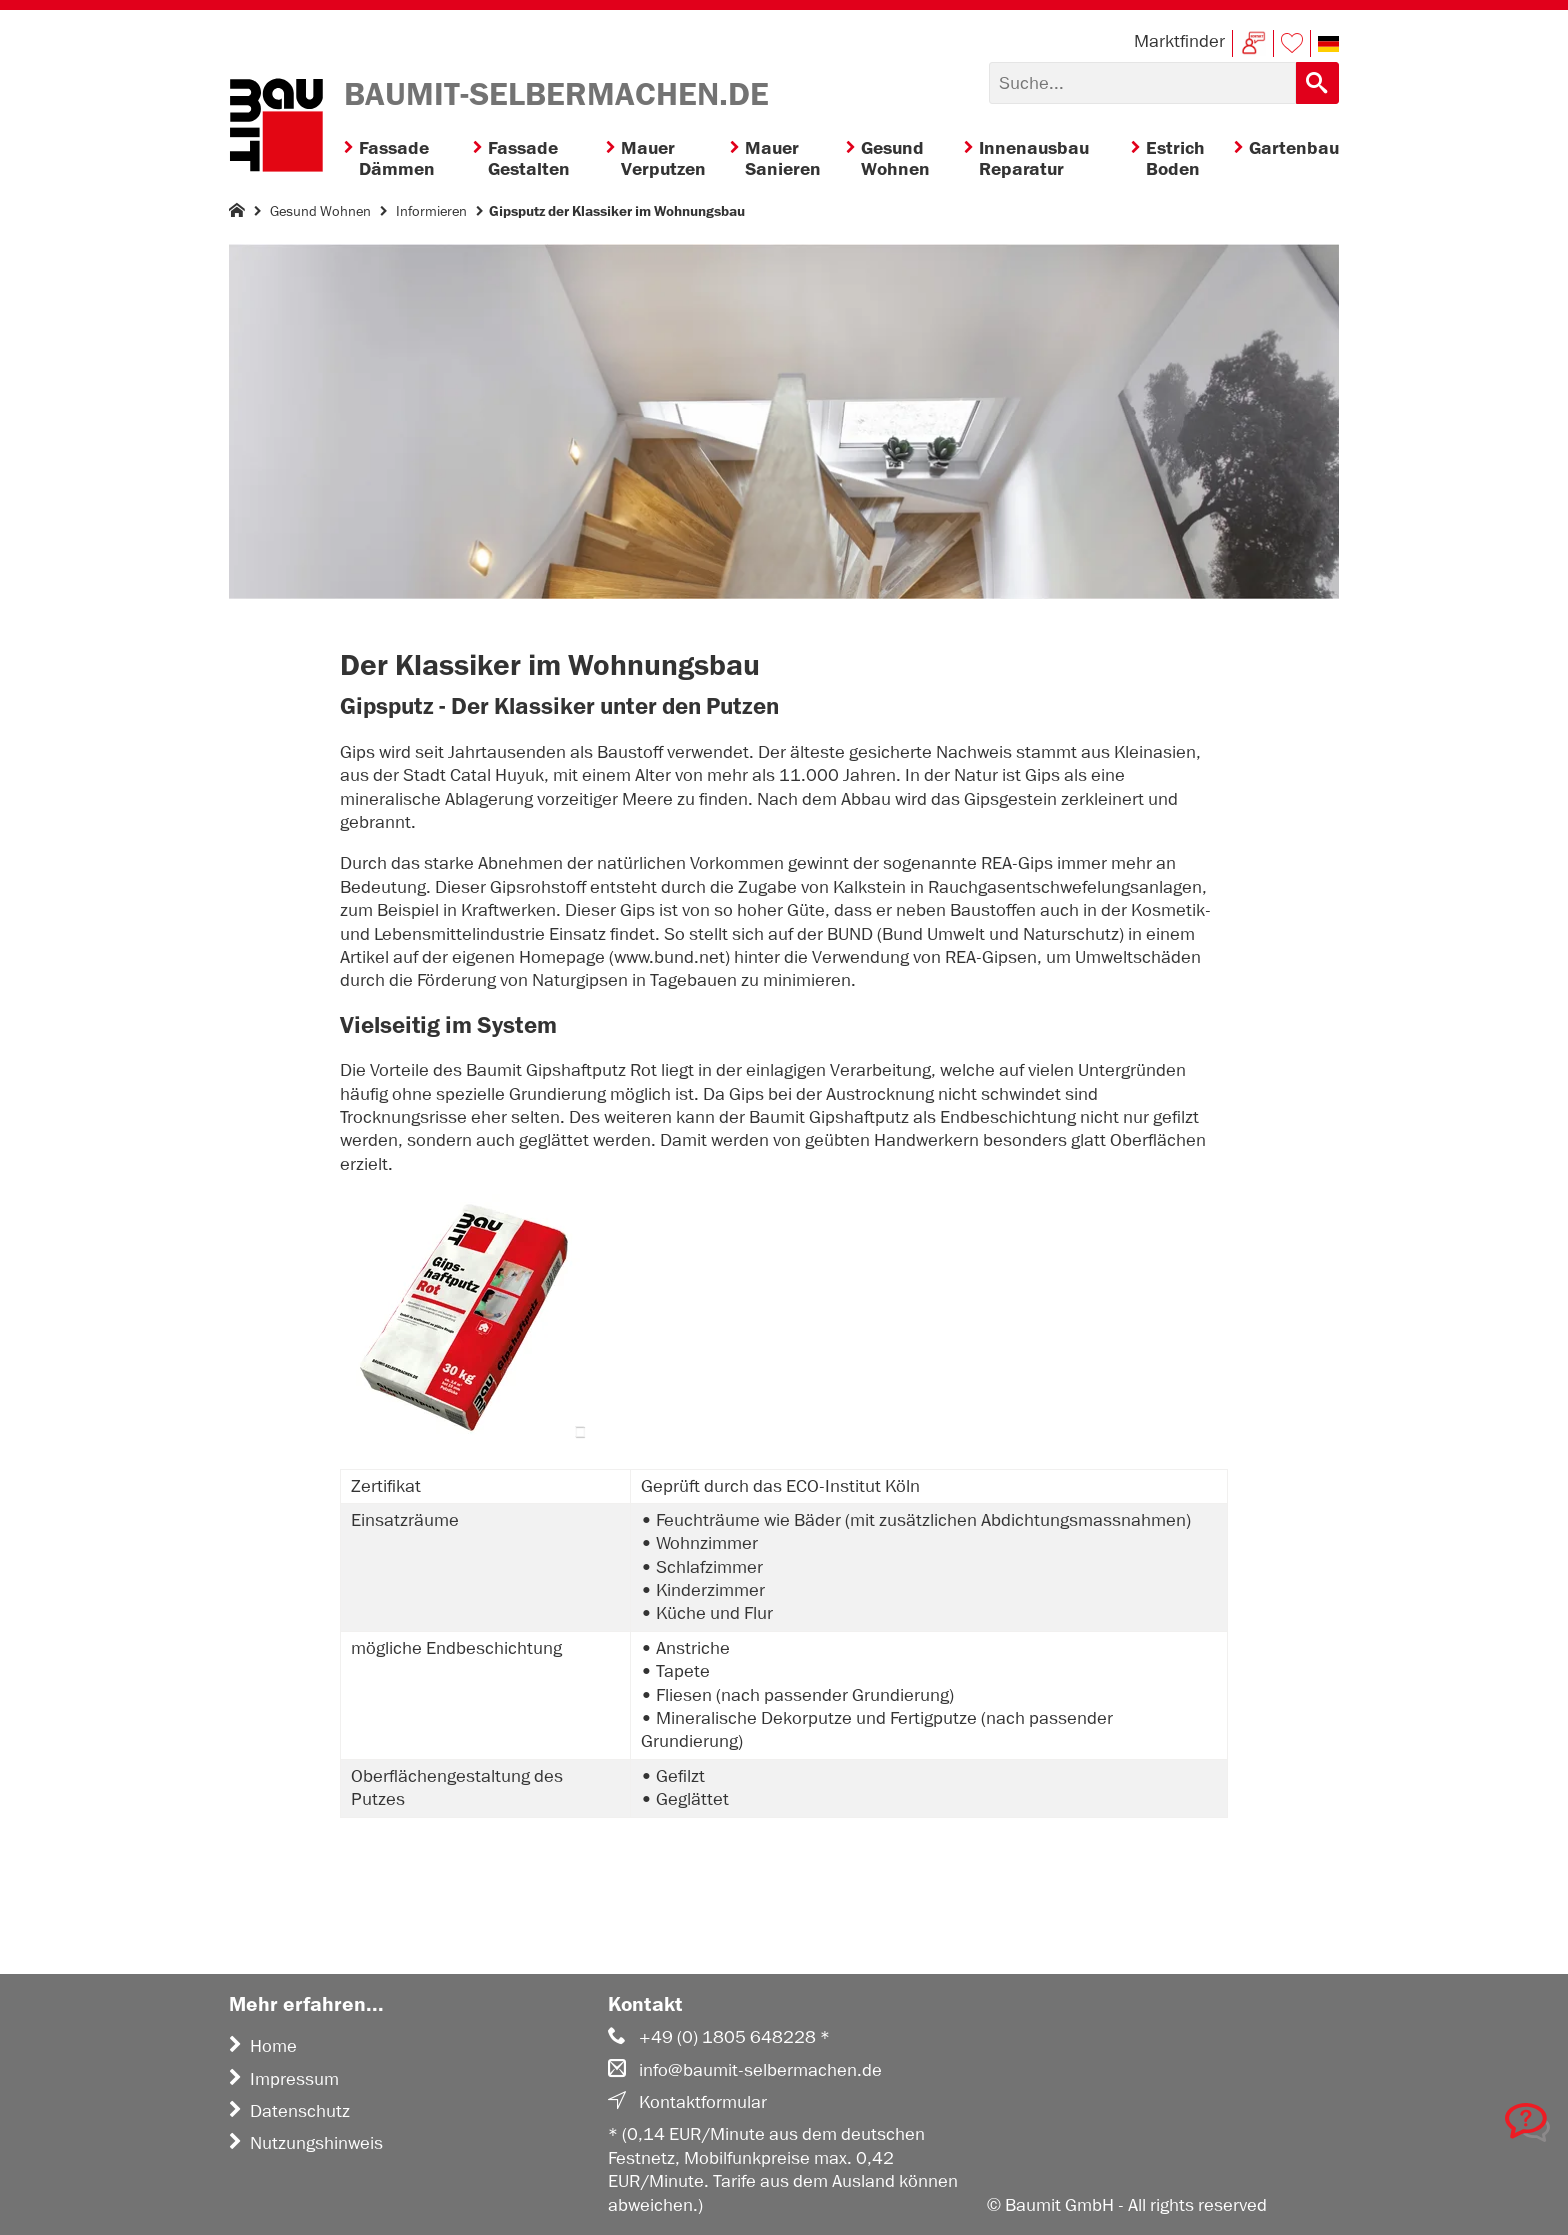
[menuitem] (408, 159)
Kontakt (1253, 43)
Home (263, 2046)
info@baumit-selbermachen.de (745, 2070)
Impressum (284, 2079)
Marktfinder (1179, 41)
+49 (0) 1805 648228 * (719, 2037)
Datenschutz (289, 2111)
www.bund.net (669, 957)
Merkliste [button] (1292, 43)
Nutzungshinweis (306, 2143)
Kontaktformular (687, 2102)
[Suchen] (1142, 83)
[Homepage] (237, 214)
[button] (1328, 44)
